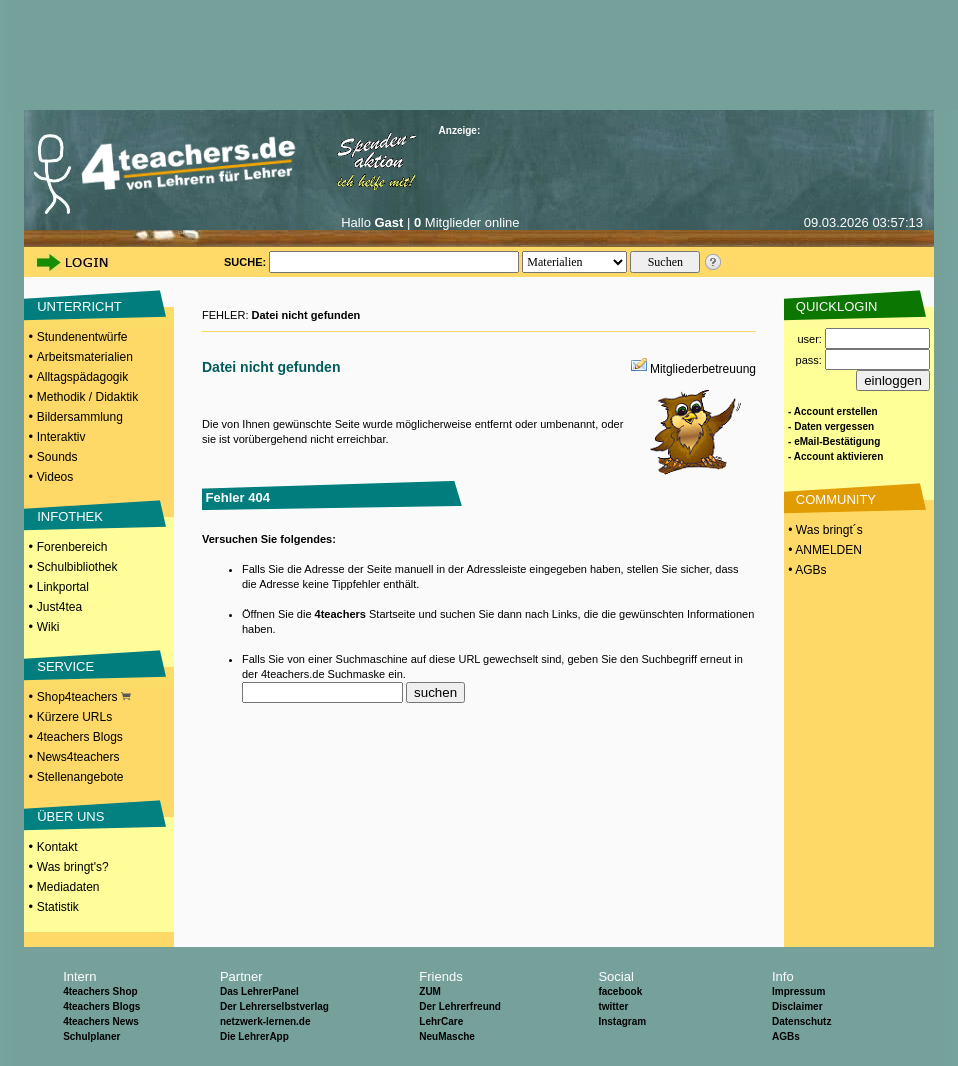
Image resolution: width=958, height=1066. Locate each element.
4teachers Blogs (80, 737)
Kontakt (57, 847)
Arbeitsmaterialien (85, 357)
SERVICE (65, 666)
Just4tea (59, 607)
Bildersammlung (80, 417)
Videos (55, 477)
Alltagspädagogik (82, 377)
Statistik (58, 907)
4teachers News (101, 1021)
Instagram (622, 1021)
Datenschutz (801, 1021)
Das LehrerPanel (259, 991)
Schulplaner (91, 1036)
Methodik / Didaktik (87, 397)
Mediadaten (68, 887)
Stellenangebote (80, 777)
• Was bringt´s (824, 530)
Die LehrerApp (254, 1036)
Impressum (798, 991)
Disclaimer (797, 1006)
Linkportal (63, 587)
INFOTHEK (70, 516)
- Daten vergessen (831, 426)
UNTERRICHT (79, 306)
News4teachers (78, 757)
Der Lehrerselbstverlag (274, 1006)
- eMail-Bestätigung (834, 441)
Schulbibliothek (77, 567)
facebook (620, 991)
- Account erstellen (833, 411)
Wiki (48, 627)
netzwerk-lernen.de (265, 1021)
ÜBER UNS (70, 816)
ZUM (430, 991)
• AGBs (806, 570)
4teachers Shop (100, 991)
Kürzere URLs (74, 717)
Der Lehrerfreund (460, 1006)
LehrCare (441, 1021)
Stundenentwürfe (82, 337)
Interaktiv (61, 437)
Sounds (57, 457)
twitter (613, 1006)
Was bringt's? (73, 867)
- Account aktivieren (835, 456)
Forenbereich (72, 547)
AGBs (786, 1036)
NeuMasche (447, 1036)
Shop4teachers (84, 697)
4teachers (340, 614)
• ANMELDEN (823, 550)
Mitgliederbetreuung (703, 369)
